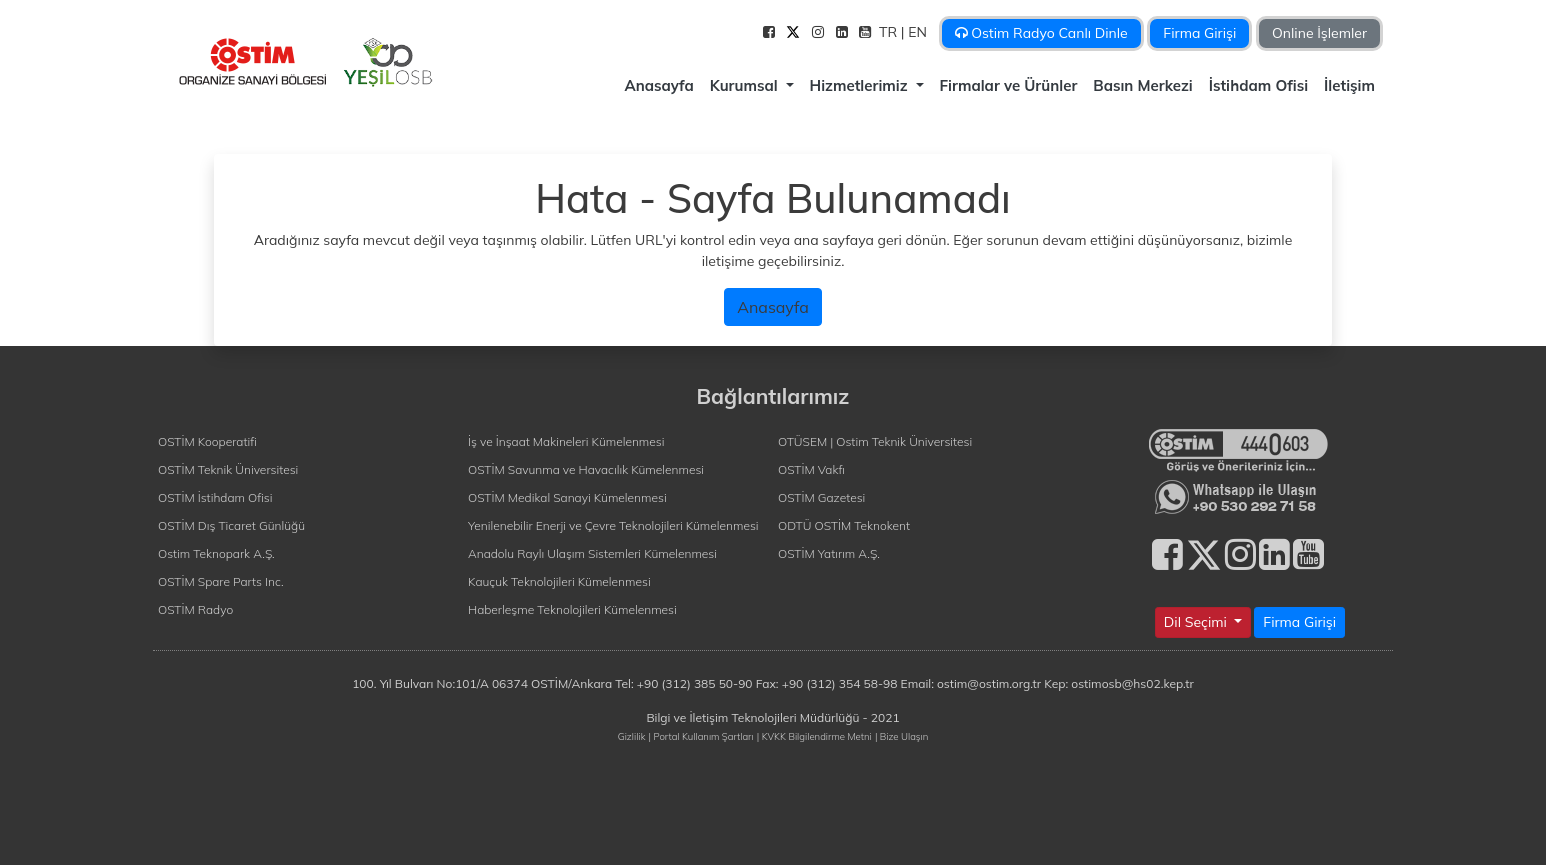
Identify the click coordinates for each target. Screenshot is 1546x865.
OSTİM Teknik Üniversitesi (228, 469)
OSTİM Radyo (195, 609)
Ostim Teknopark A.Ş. (216, 553)
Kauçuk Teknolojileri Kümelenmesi (559, 581)
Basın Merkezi (1142, 85)
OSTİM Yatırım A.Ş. (829, 553)
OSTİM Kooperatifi (207, 441)
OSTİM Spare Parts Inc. (221, 581)
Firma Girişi (1199, 33)
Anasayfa (658, 85)
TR (890, 32)
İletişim (1349, 85)
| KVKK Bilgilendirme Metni (814, 736)
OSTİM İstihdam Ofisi (215, 497)
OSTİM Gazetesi (821, 497)
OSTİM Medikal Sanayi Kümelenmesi (567, 497)
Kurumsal (746, 85)
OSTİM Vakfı (811, 469)
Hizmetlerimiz (861, 85)
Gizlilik (632, 736)
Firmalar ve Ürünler (1009, 85)
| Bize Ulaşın (901, 736)
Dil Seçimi (1197, 622)
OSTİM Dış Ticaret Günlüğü (231, 525)
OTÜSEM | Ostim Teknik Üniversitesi (875, 441)
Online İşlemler (1319, 33)
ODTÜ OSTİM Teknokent (844, 525)
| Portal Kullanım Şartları (701, 736)
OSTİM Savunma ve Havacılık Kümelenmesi (586, 469)
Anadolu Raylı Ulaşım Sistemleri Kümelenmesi (592, 553)
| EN (916, 32)
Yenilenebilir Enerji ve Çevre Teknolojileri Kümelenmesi (613, 525)
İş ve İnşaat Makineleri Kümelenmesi (566, 441)
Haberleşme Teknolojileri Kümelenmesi (572, 609)
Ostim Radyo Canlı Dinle (1041, 33)
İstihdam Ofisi (1258, 85)
